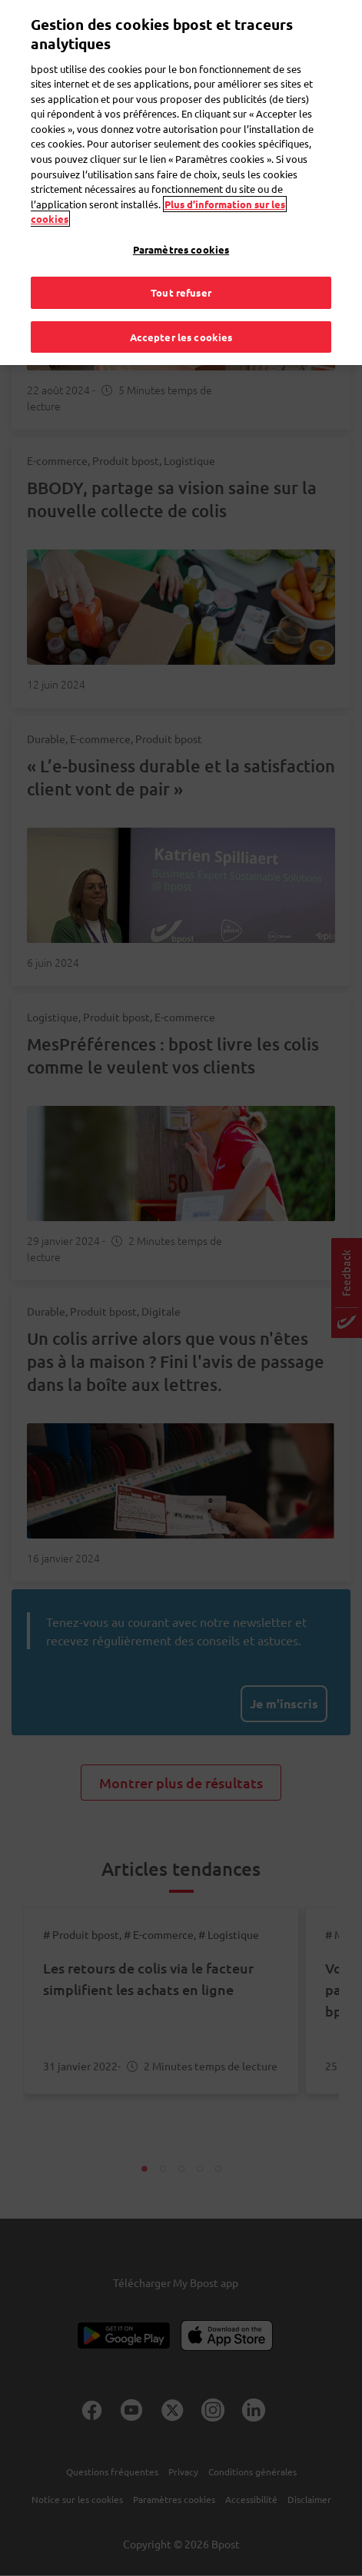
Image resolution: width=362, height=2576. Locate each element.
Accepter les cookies (181, 303)
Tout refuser (181, 260)
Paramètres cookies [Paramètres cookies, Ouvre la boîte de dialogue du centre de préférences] (181, 216)
